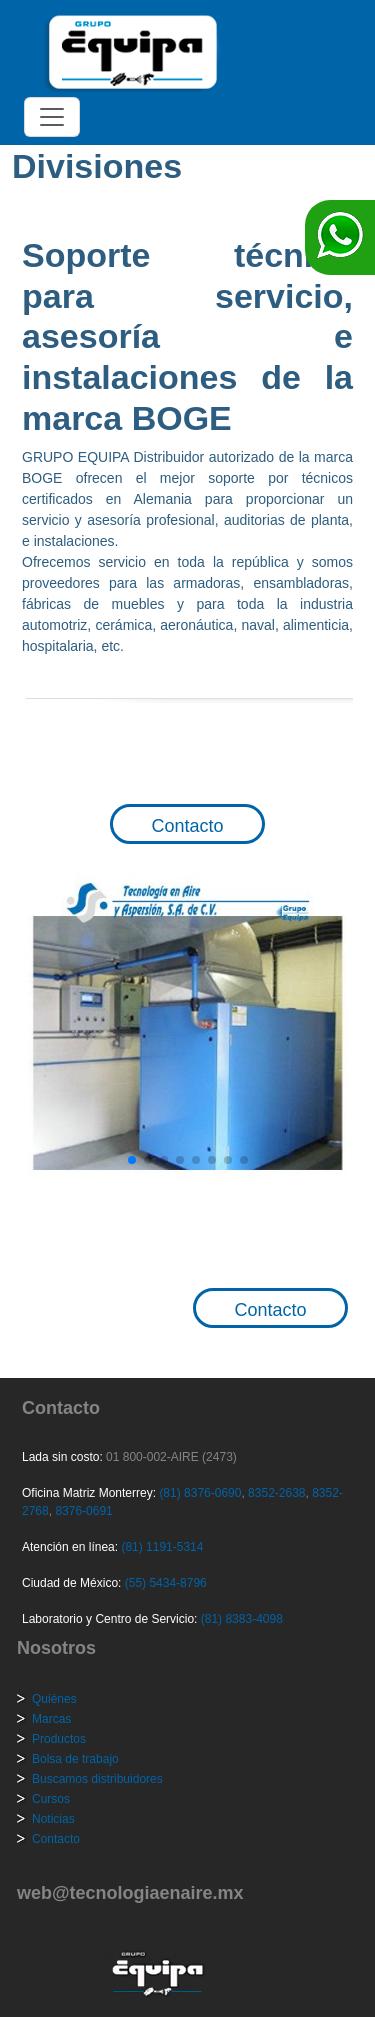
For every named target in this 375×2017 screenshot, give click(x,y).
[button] (132, 1160)
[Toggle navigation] (52, 117)
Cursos (51, 1799)
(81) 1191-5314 (162, 1547)
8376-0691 (82, 1511)
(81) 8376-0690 (200, 1493)
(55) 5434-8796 (166, 1583)
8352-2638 (275, 1493)
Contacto (187, 826)
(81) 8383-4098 (242, 1619)
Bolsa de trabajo (75, 1759)
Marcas (51, 1719)
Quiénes (54, 1699)
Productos (59, 1739)
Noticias (53, 1819)
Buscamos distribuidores (97, 1779)
